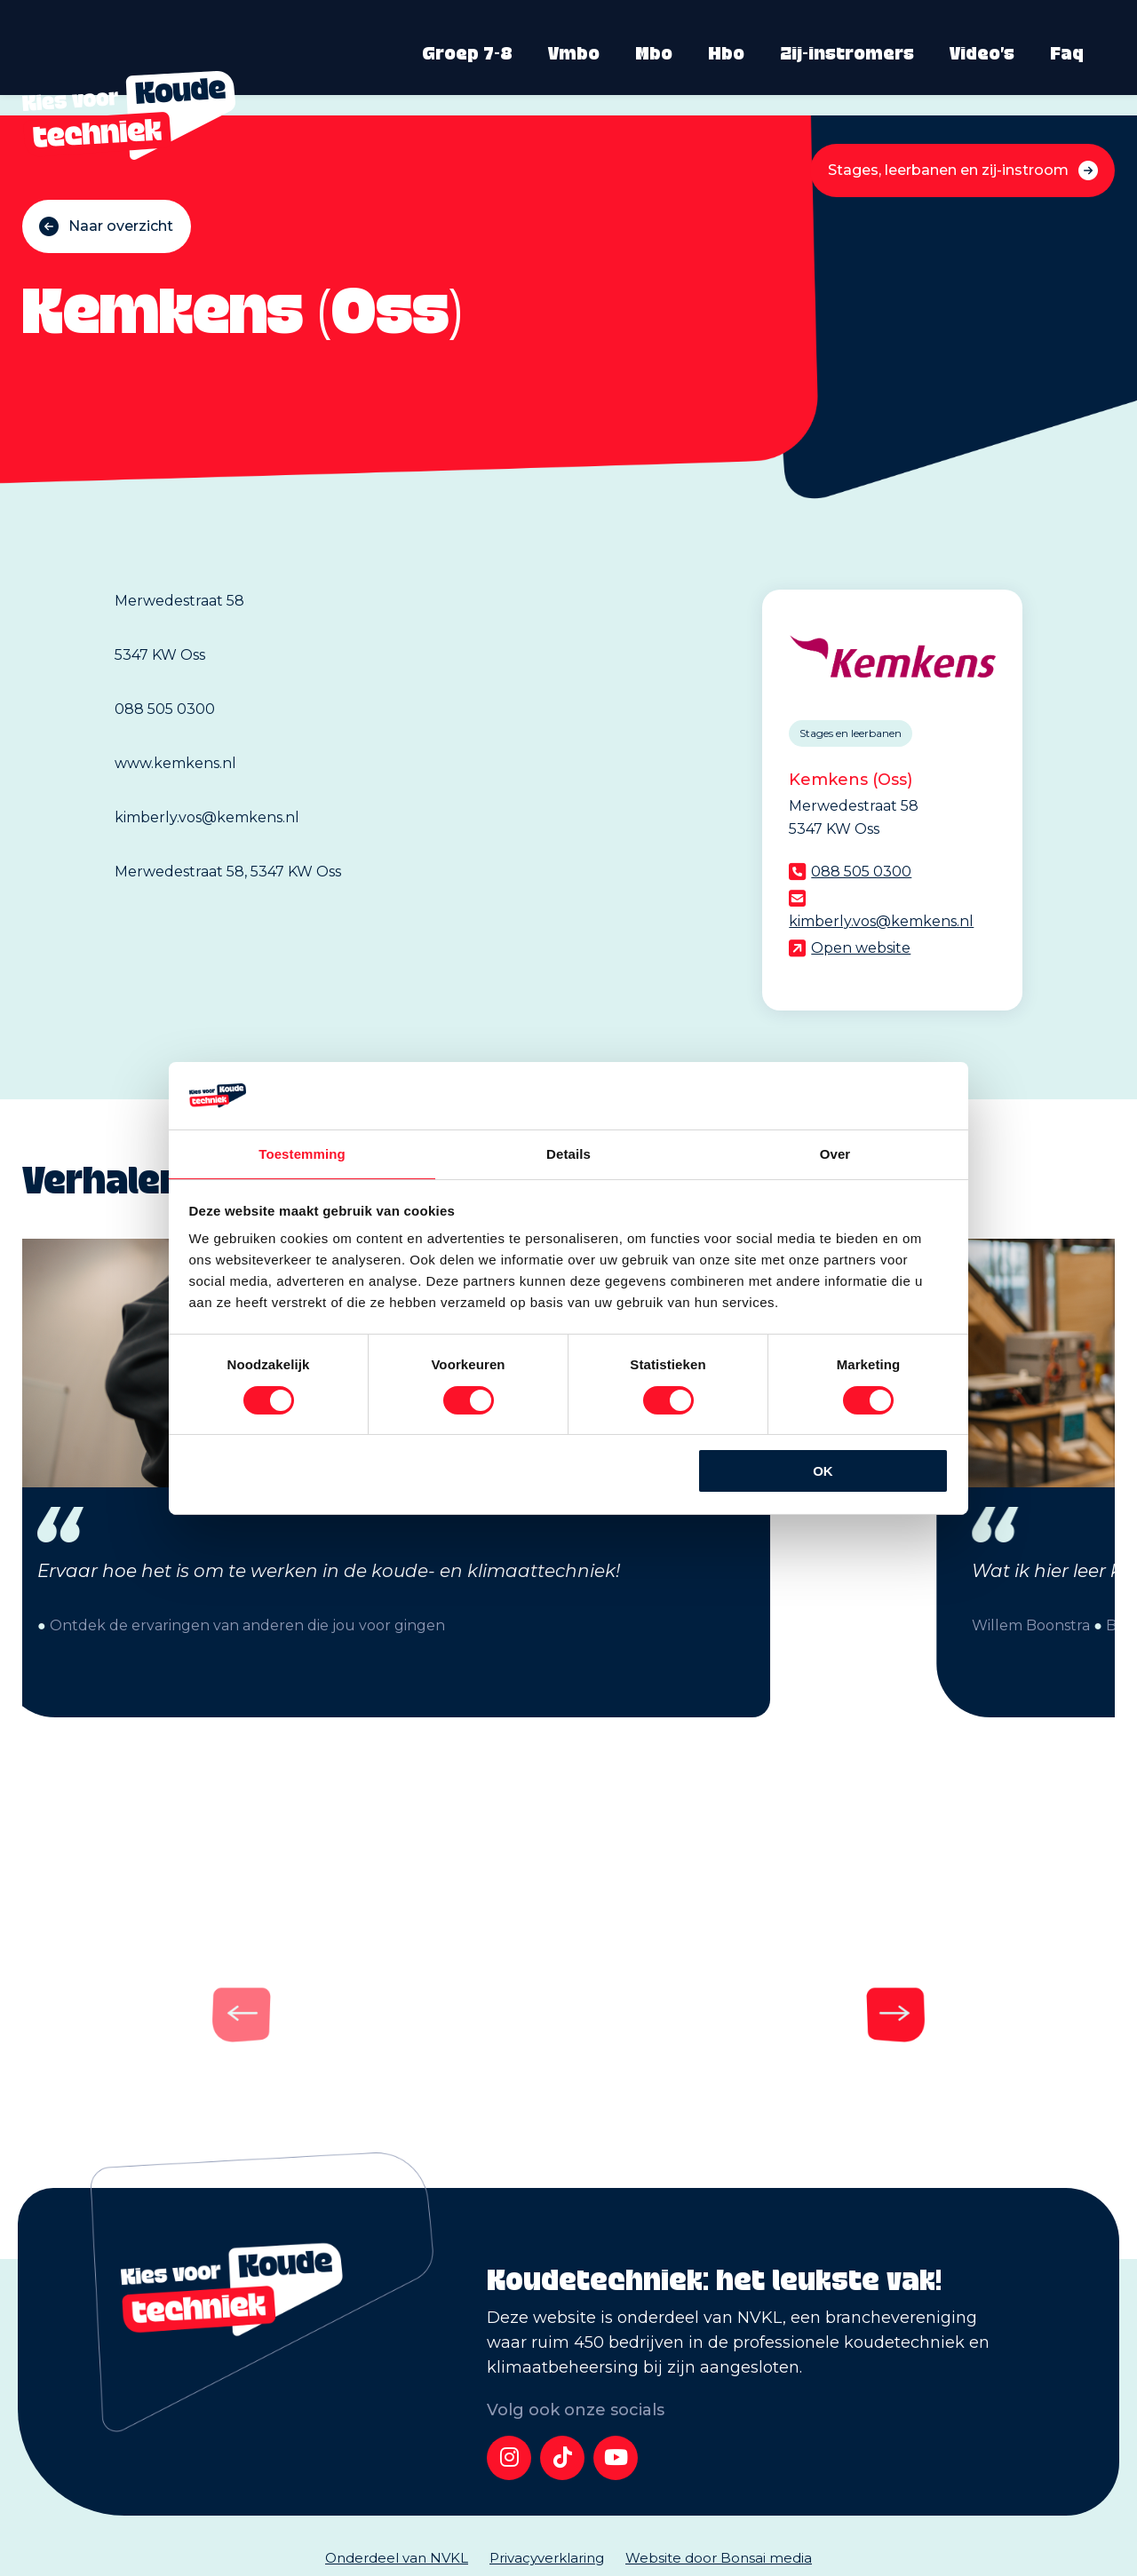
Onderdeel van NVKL (396, 2557)
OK (823, 1471)
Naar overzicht (120, 226)
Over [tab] (835, 1153)
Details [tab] (568, 1153)
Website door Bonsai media (718, 2557)
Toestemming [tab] (302, 1153)
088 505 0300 (861, 871)
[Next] (616, 2007)
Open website (860, 947)
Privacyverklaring (546, 2557)
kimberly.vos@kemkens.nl (881, 921)
